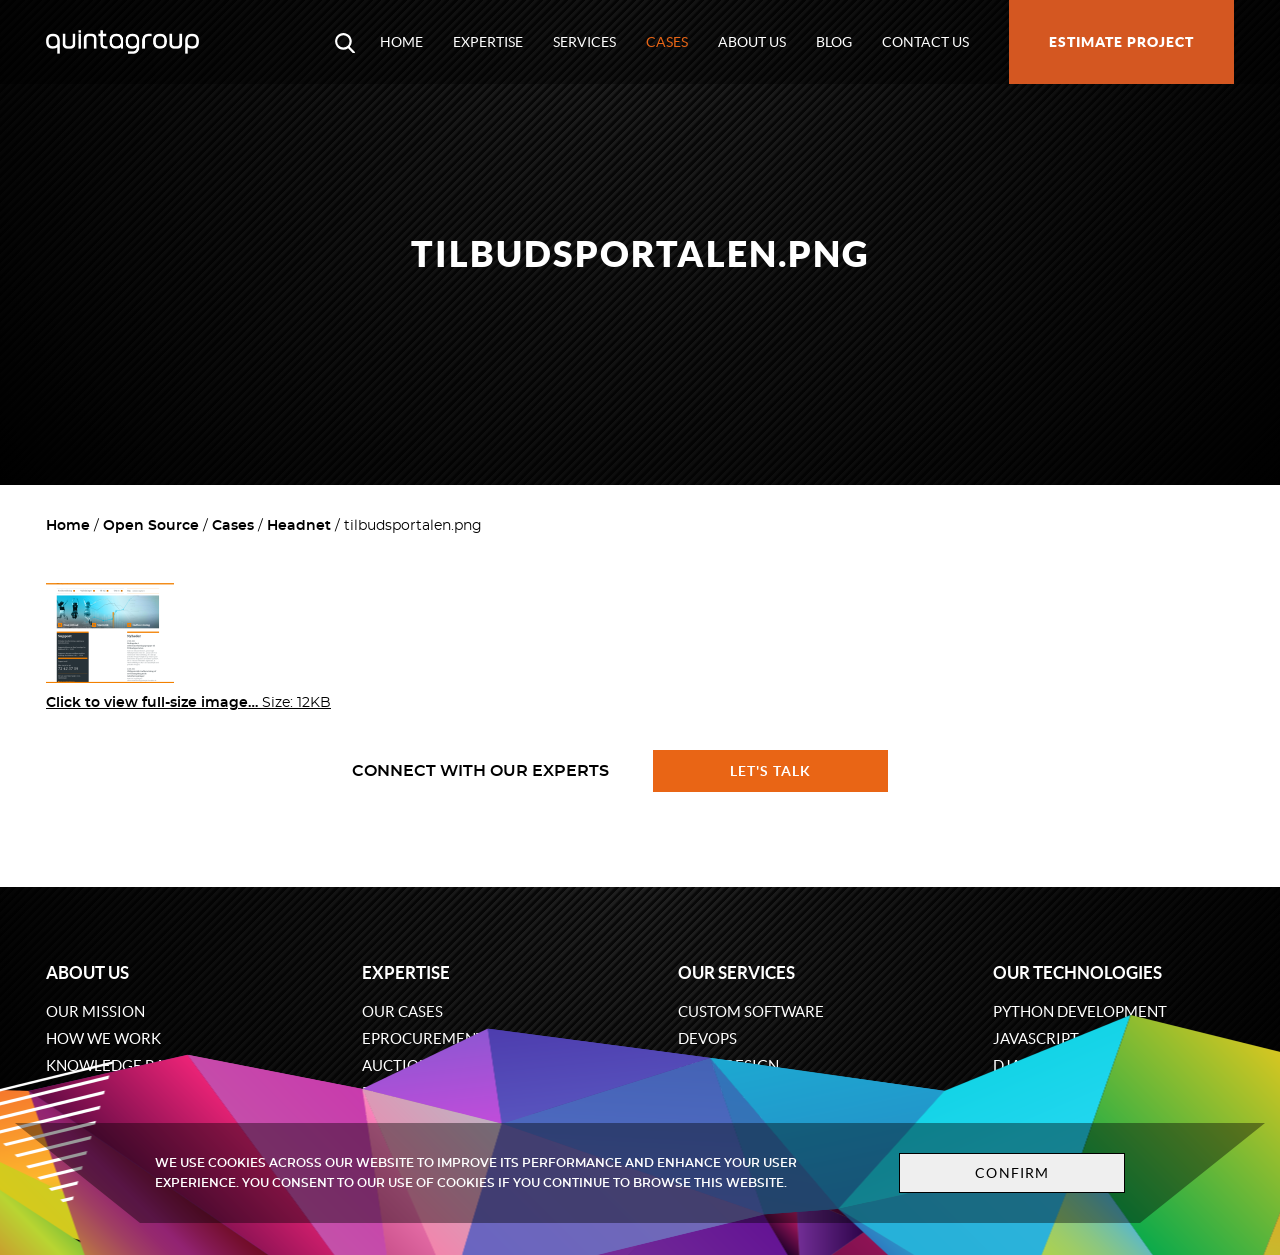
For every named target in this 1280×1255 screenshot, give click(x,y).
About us (752, 42)
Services (584, 42)
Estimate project (1121, 42)
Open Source (151, 526)
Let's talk (771, 771)
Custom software (751, 1011)
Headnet (299, 526)
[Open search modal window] (345, 42)
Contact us (925, 42)
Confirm (1012, 1173)
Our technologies (1077, 972)
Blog (834, 42)
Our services (736, 972)
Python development (1080, 1011)
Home (401, 42)
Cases (667, 42)
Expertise (488, 42)
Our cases (402, 1011)
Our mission (95, 1011)
